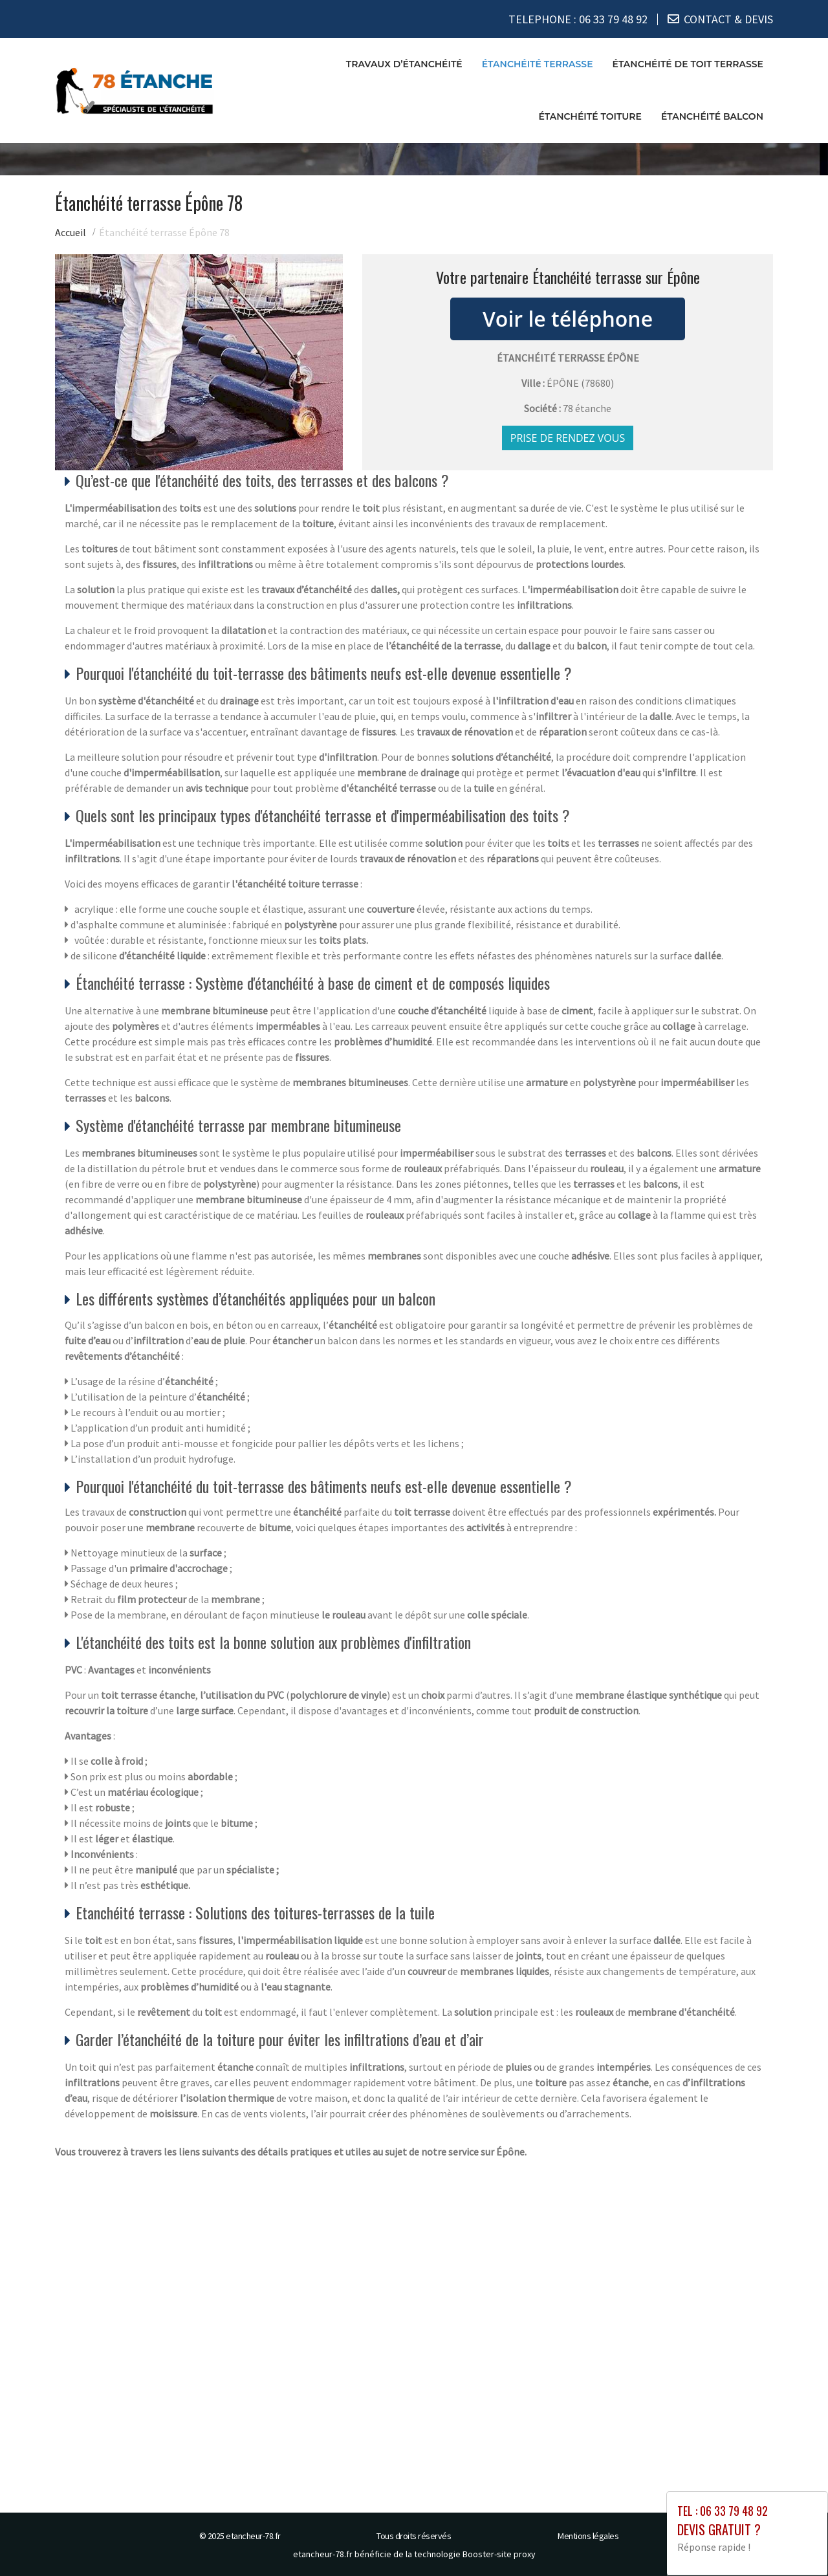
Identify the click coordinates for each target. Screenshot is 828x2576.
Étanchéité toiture (590, 116)
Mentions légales (588, 2536)
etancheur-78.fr (253, 2536)
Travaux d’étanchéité (404, 64)
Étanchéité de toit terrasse (688, 64)
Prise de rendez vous (568, 438)
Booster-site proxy (499, 2554)
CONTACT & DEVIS (728, 19)
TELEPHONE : (578, 19)
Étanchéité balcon (712, 116)
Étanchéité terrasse (537, 64)
